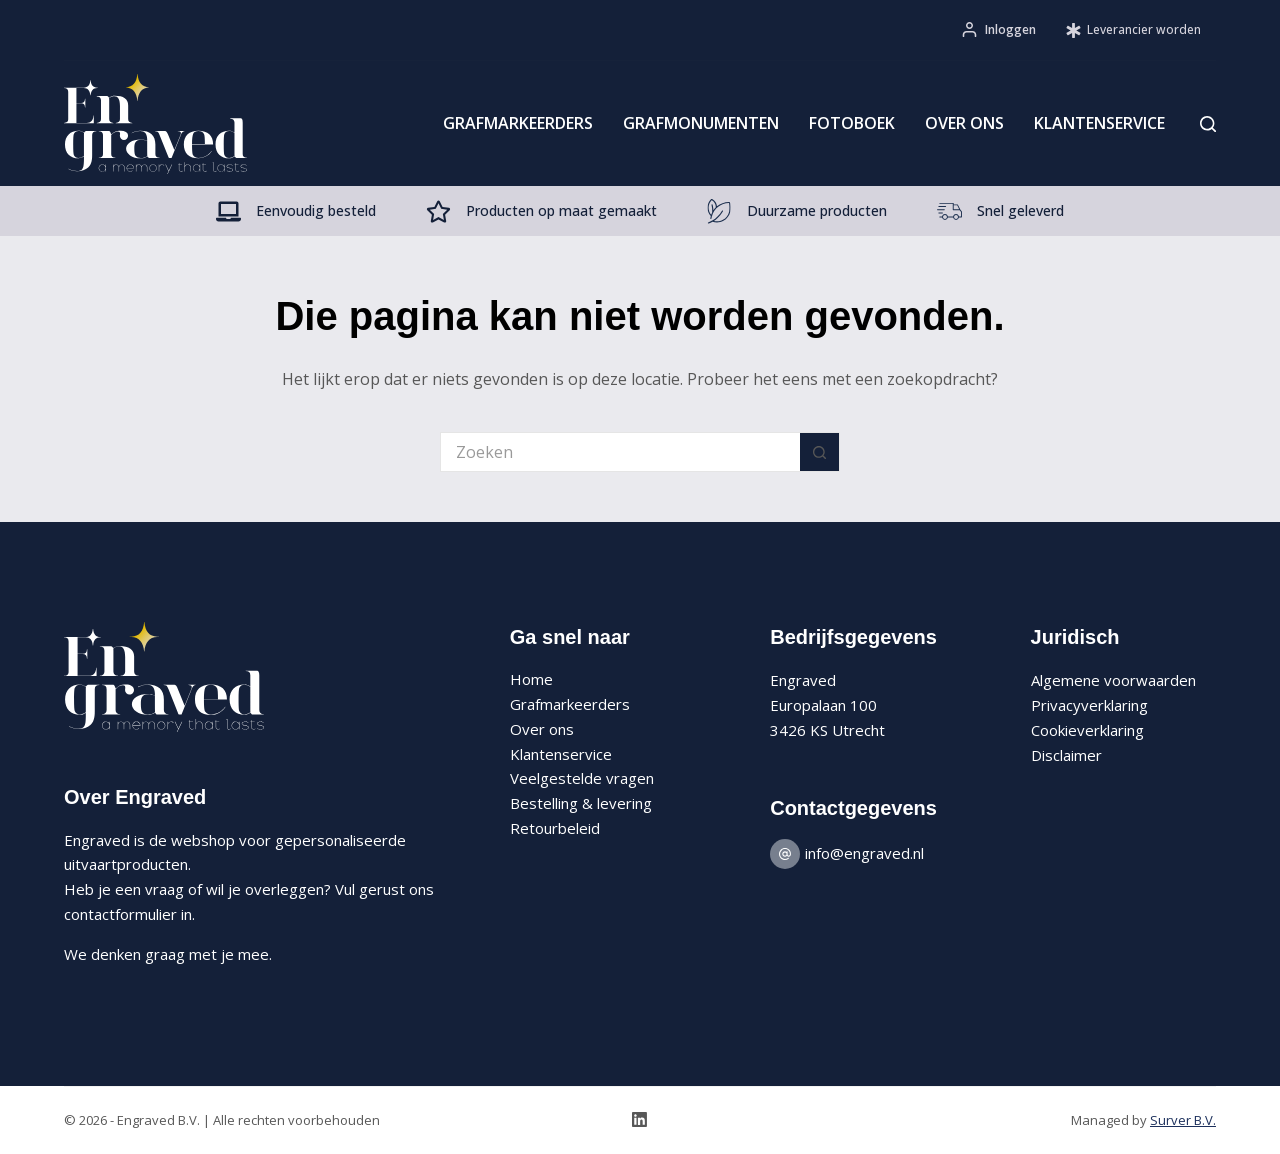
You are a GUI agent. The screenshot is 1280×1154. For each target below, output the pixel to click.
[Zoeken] (1208, 124)
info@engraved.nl (864, 853)
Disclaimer (1066, 755)
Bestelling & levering (581, 803)
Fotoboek (852, 123)
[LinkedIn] (639, 1119)
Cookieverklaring (1087, 730)
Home (531, 679)
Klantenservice (1099, 123)
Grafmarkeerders (518, 123)
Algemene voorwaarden (1113, 680)
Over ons (964, 123)
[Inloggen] (999, 30)
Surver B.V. (1183, 1120)
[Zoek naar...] (620, 452)
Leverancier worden (1133, 29)
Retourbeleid (555, 828)
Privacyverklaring (1089, 705)
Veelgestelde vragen (582, 778)
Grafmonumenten (701, 123)
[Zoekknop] (820, 452)
